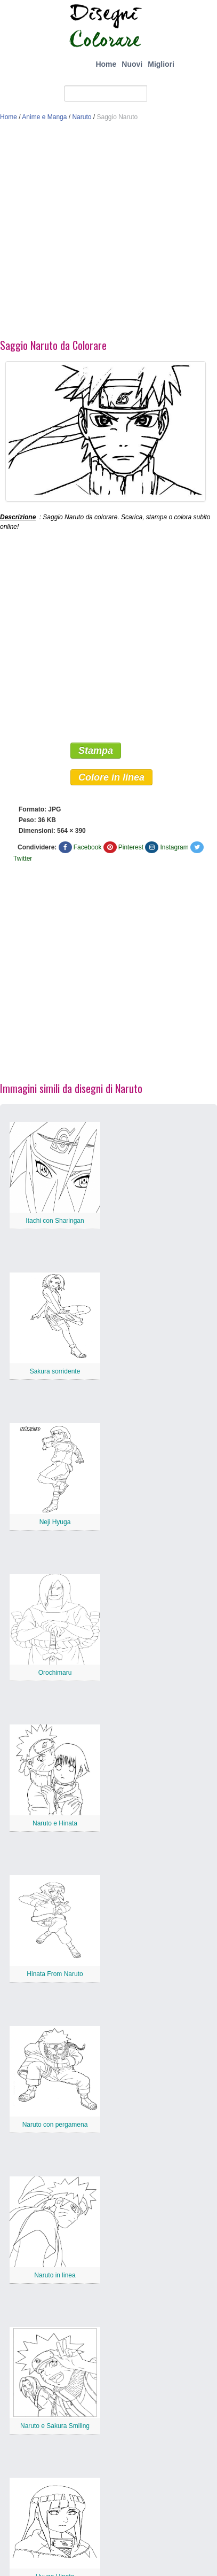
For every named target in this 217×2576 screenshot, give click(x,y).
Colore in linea (111, 777)
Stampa (95, 750)
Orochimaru (55, 1672)
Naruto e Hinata (55, 1823)
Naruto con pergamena (55, 2124)
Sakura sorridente (55, 1371)
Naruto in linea (54, 2275)
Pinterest (130, 847)
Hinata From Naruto (55, 1974)
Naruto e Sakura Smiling (55, 2426)
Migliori (161, 64)
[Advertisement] (100, 232)
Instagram (174, 847)
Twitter (22, 858)
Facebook (88, 847)
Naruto (81, 117)
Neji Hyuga (55, 1522)
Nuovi (132, 64)
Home (105, 64)
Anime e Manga (44, 117)
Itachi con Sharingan (55, 1220)
